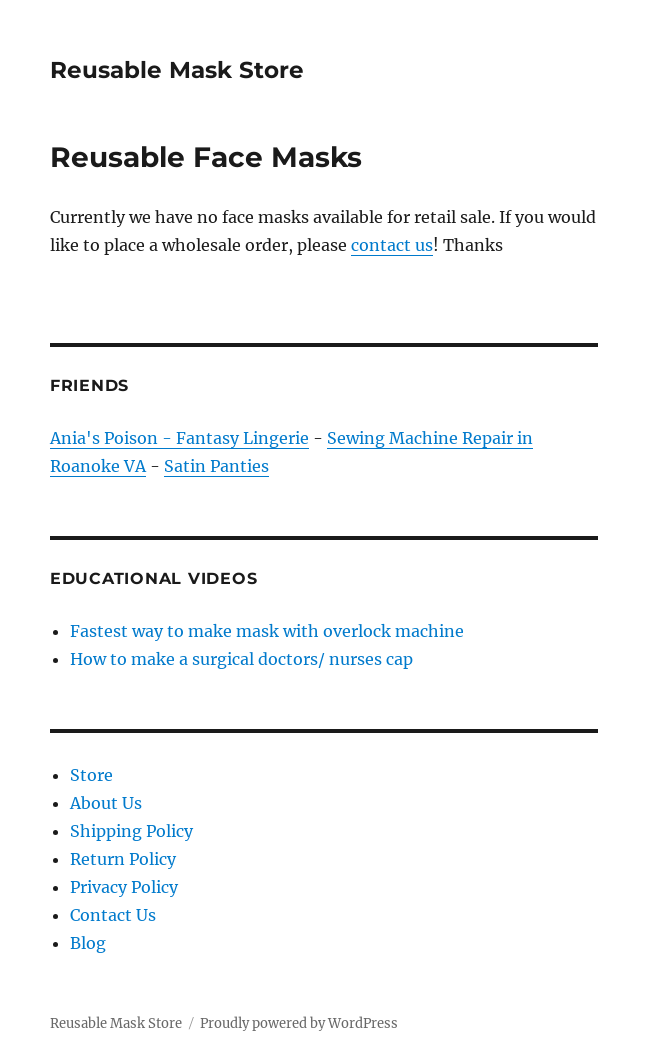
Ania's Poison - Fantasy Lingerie (179, 438)
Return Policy (123, 859)
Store (91, 775)
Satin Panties (216, 466)
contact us (392, 245)
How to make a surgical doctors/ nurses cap (241, 659)
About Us (106, 803)
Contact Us (113, 915)
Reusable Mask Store (177, 70)
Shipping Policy (131, 831)
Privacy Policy (124, 887)
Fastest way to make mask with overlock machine (267, 631)
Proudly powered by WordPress (299, 1023)
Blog (88, 943)
